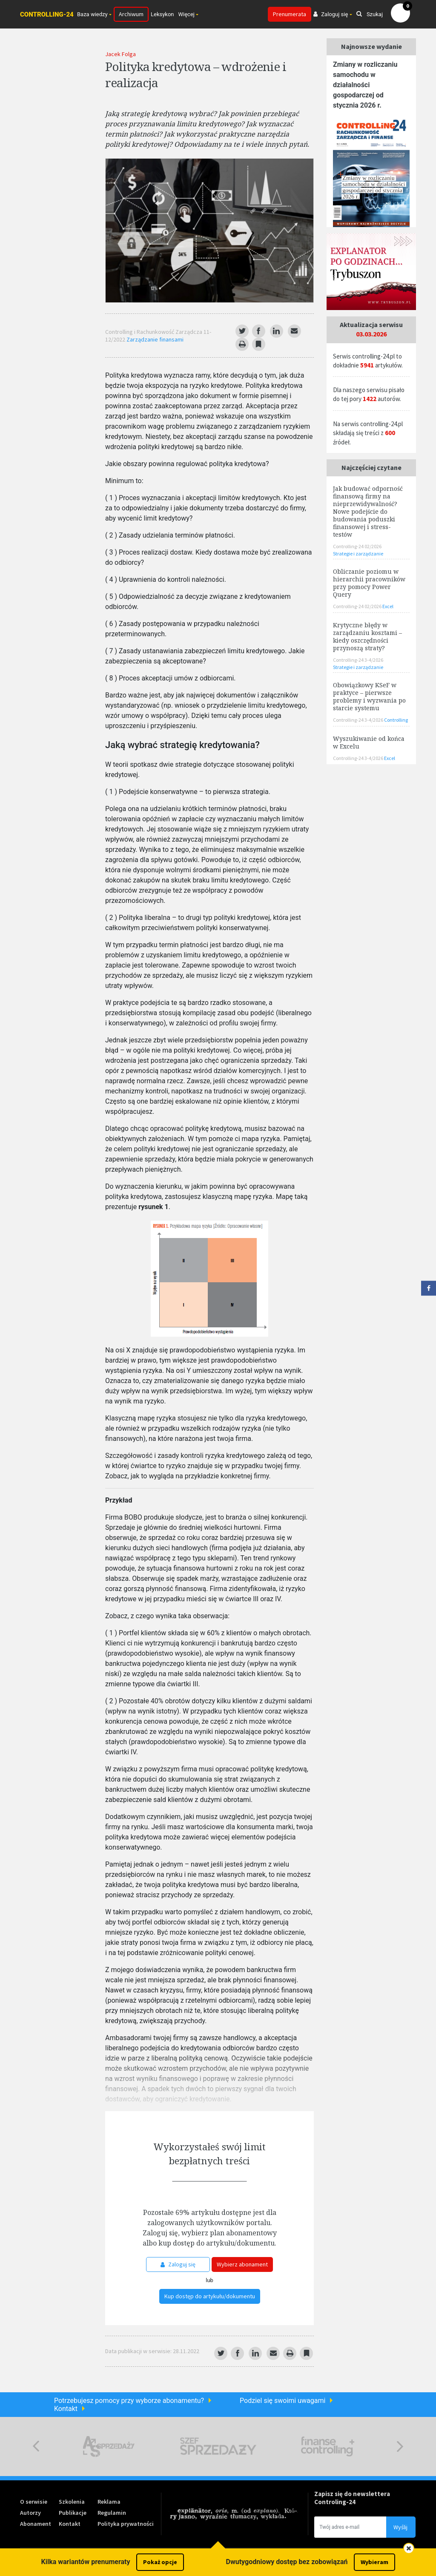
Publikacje (72, 2512)
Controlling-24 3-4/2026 (358, 660)
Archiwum (131, 14)
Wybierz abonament (242, 2264)
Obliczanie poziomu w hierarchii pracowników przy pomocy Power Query (369, 582)
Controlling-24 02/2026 (357, 546)
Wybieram (374, 2562)
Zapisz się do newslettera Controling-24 (352, 2498)
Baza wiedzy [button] (92, 14)
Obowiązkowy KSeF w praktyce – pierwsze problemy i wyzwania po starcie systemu (369, 696)
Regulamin (112, 2512)
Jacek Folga (120, 54)
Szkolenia (72, 2501)
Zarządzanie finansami (155, 339)
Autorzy (30, 2512)
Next (400, 2446)
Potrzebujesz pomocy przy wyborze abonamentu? (129, 2401)
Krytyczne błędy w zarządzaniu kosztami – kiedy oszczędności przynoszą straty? (367, 636)
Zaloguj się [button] (330, 14)
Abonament (35, 2524)
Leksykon (162, 14)
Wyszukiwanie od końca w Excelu (368, 742)
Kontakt (65, 2409)
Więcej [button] (186, 14)
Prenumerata (289, 14)
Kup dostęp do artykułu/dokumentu (209, 2296)
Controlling (396, 720)
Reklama (109, 2501)
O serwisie (33, 2501)
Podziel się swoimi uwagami (282, 2401)
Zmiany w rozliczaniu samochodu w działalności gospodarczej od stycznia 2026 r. (365, 84)
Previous (36, 2446)
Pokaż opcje (160, 2562)
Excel (387, 606)
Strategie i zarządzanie (358, 553)
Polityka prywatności (126, 2524)
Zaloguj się (178, 2264)
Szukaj (369, 14)
